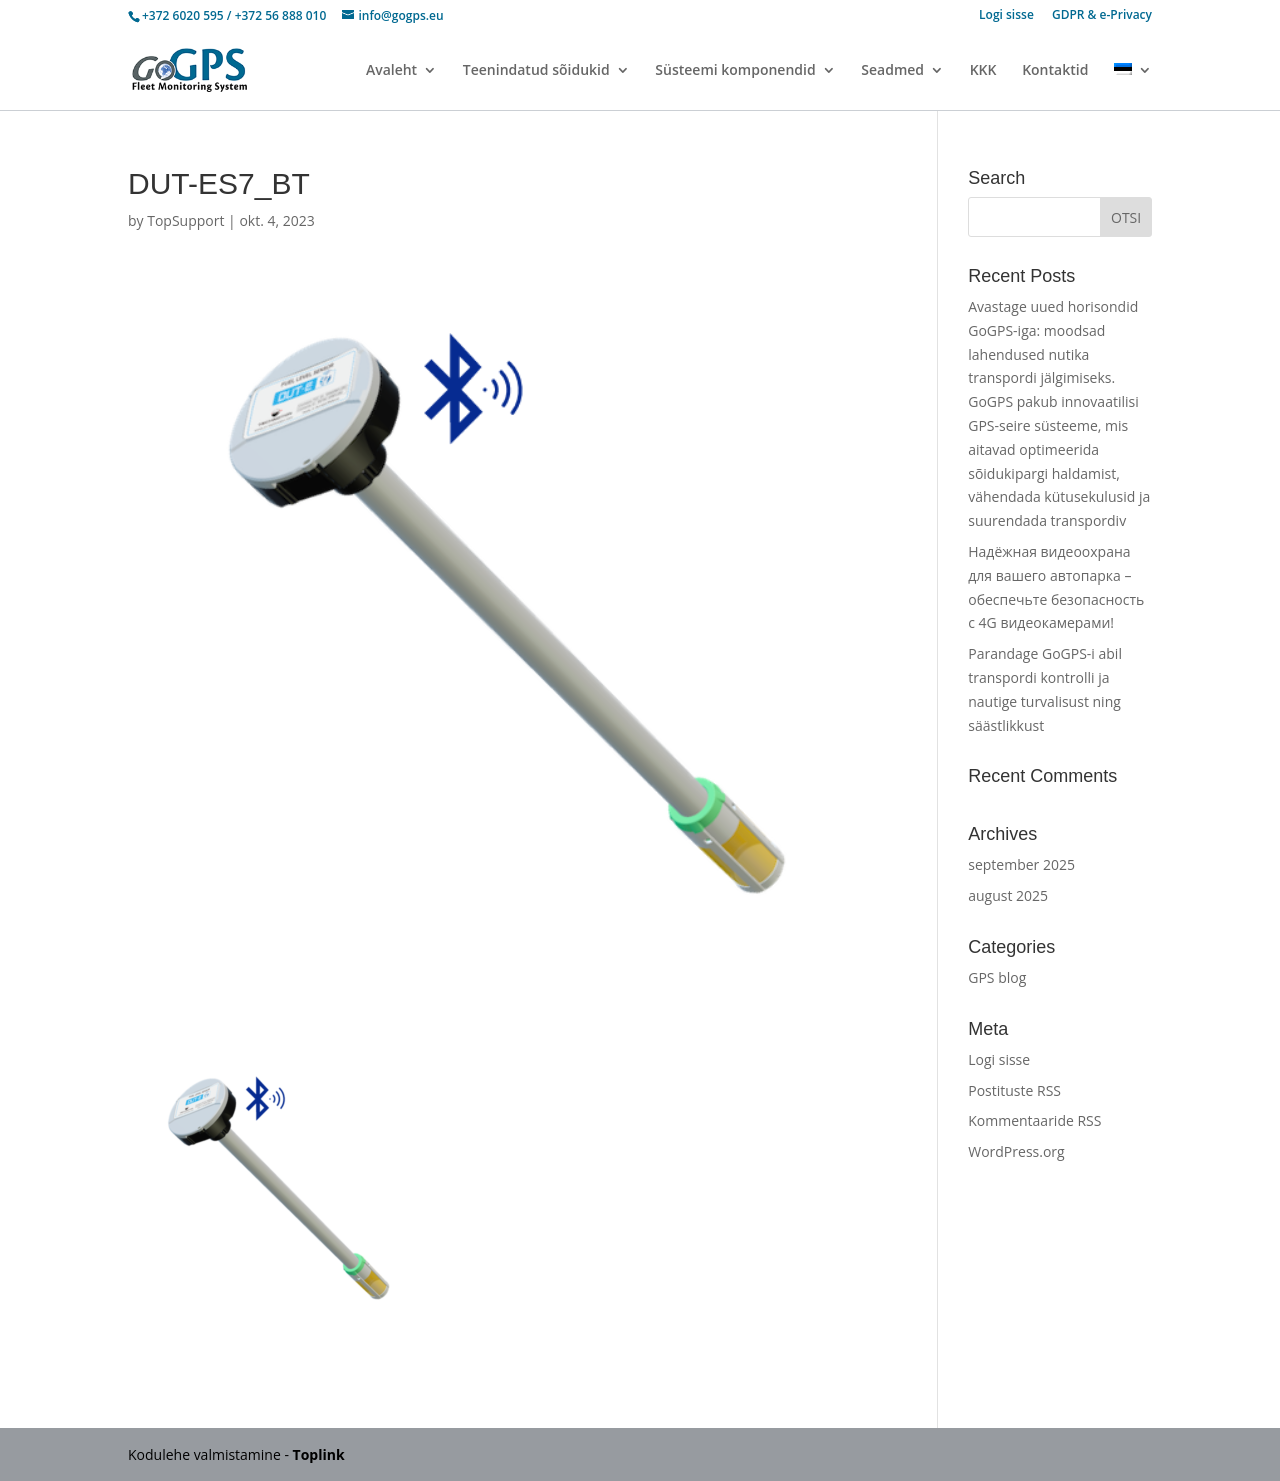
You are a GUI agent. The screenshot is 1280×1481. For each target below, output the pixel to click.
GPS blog (997, 977)
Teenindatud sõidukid (536, 71)
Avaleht (391, 71)
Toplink (319, 1454)
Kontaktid (1055, 71)
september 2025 (1021, 864)
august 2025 (1008, 895)
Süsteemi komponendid (735, 71)
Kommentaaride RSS (1034, 1120)
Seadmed (892, 71)
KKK (983, 71)
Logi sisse (1006, 16)
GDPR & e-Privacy (1102, 16)
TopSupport (185, 220)
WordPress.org (1016, 1151)
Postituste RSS (1014, 1090)
